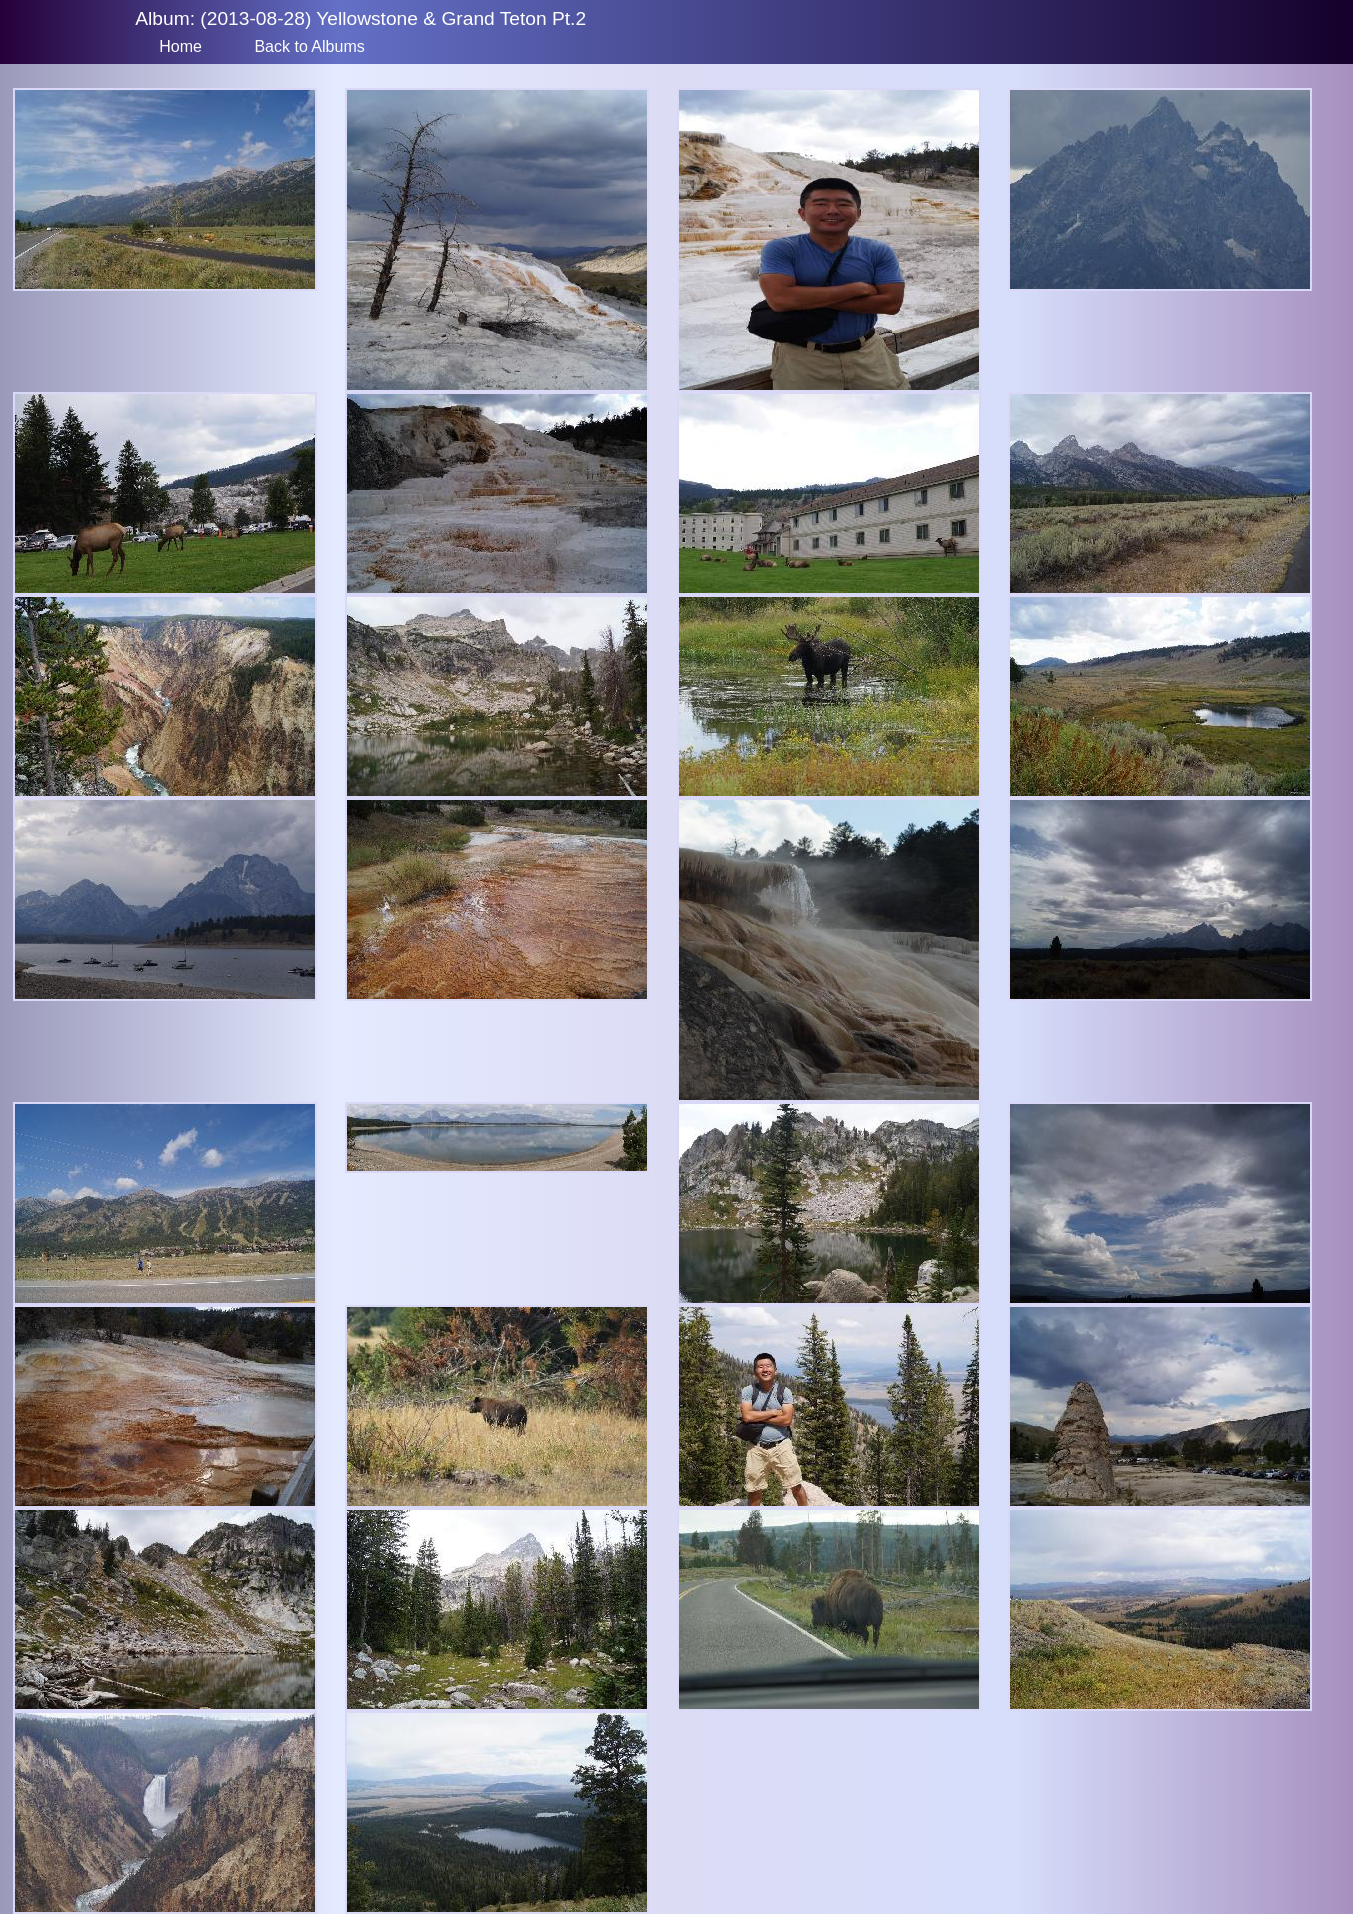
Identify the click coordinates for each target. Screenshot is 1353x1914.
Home (180, 46)
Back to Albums (309, 46)
